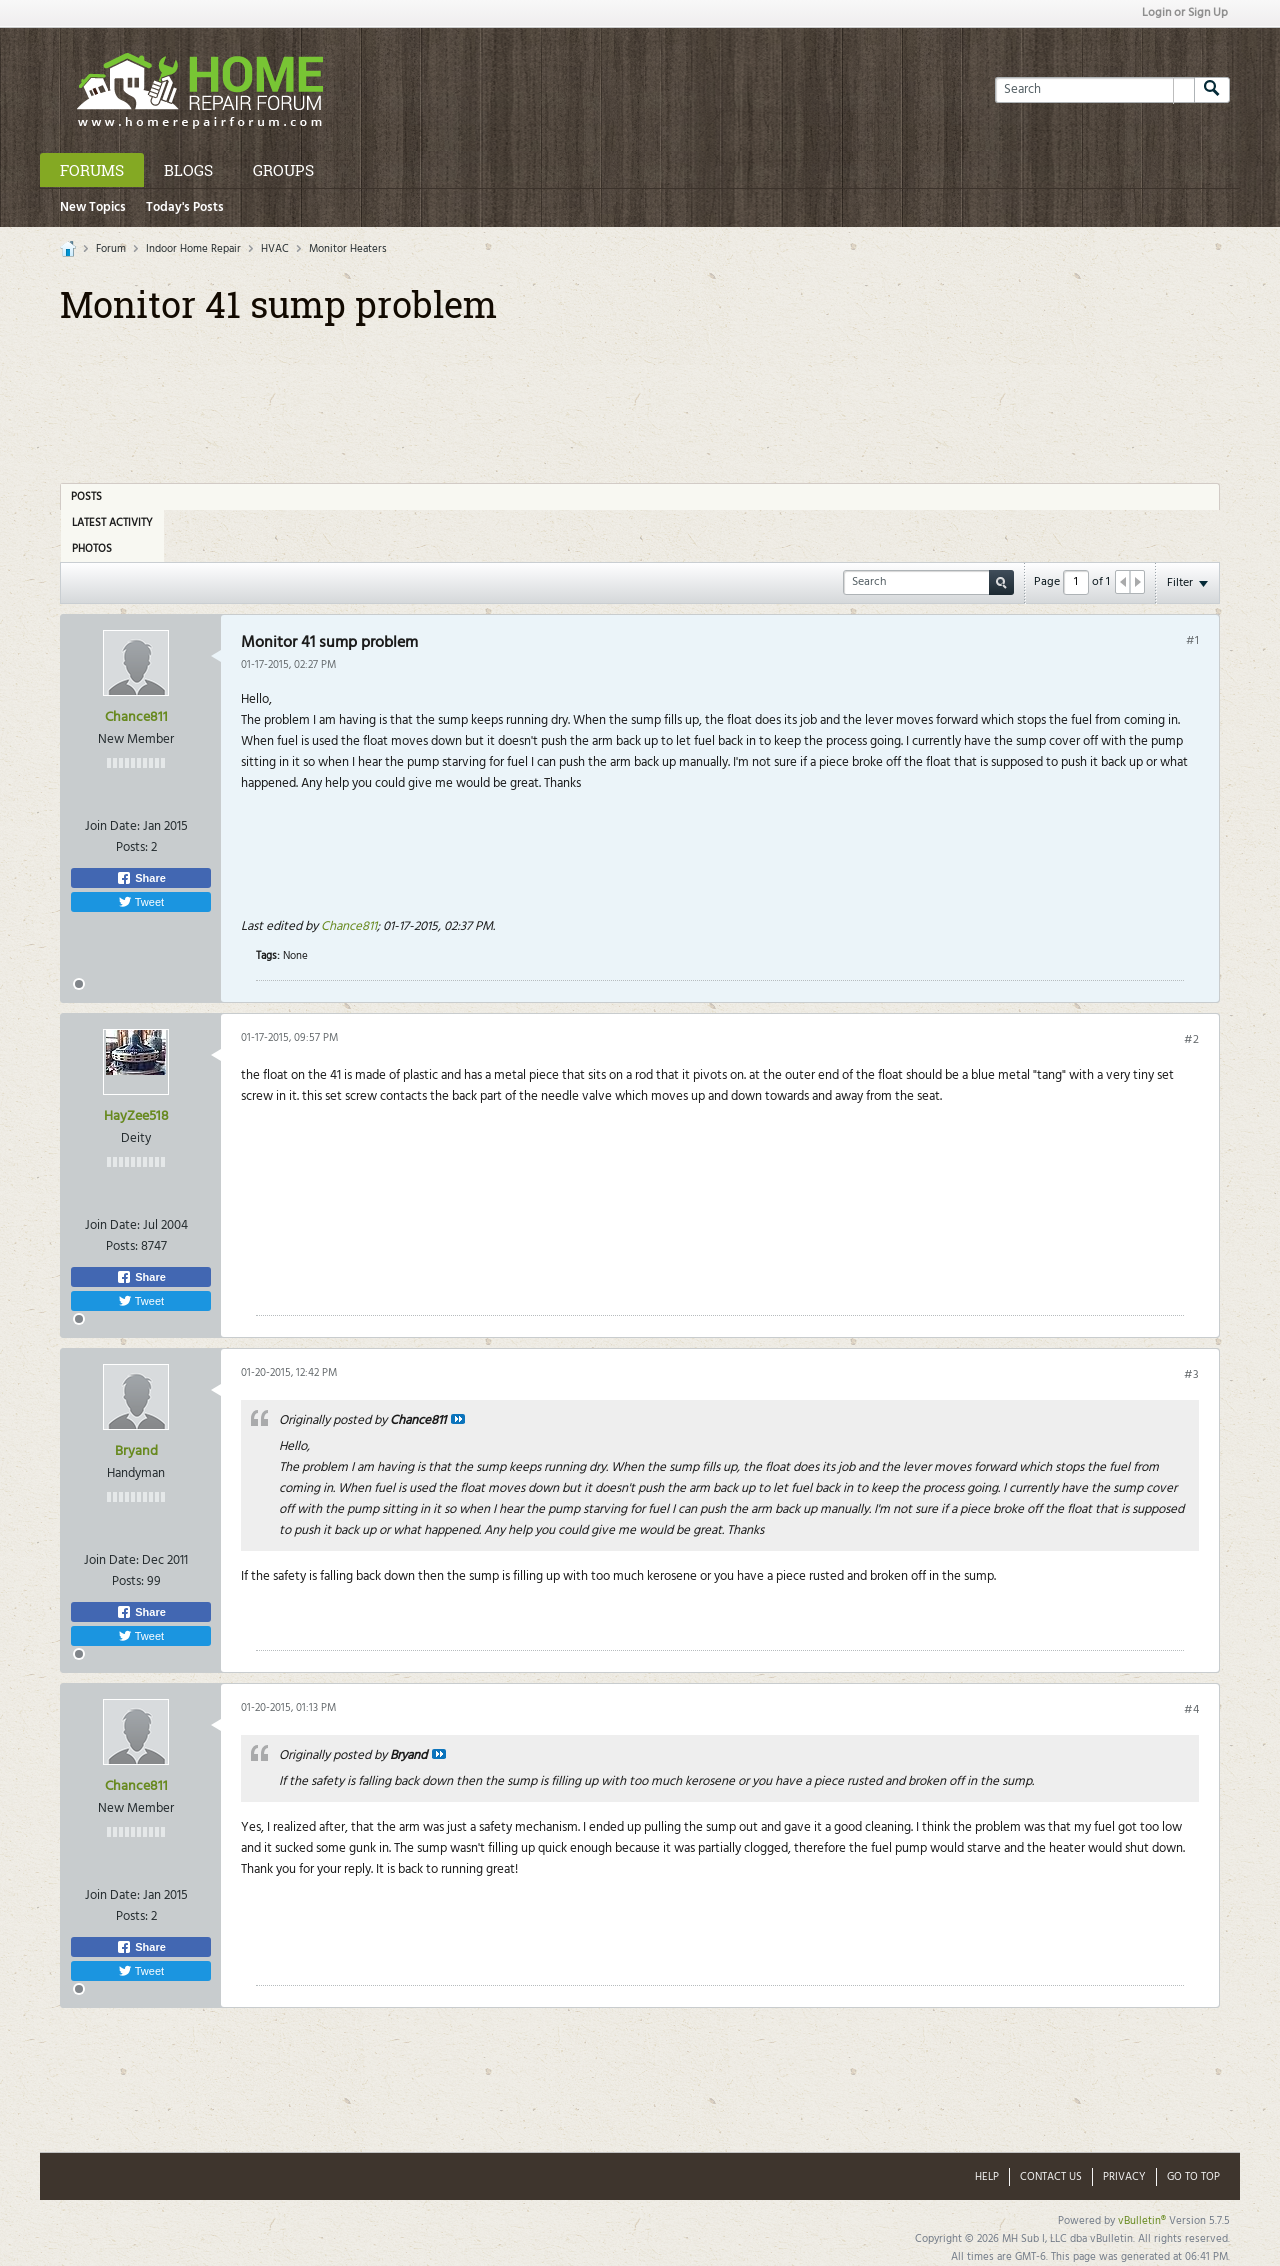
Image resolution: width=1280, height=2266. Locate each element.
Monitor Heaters (348, 249)
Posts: (132, 847)
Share (141, 878)
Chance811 (136, 717)
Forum (111, 249)
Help (987, 2177)
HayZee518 (136, 1116)
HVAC (275, 249)
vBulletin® (1142, 2221)
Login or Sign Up (1185, 13)
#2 (1191, 1040)
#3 (1191, 1375)
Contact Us (1051, 2177)
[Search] (1094, 90)
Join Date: (112, 826)
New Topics (93, 207)
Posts (86, 497)
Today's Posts (185, 207)
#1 (1192, 641)
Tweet (141, 902)
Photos (92, 549)
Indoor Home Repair (193, 249)
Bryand (136, 1451)
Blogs (188, 170)
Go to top (1193, 2177)
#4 (1191, 1710)
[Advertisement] (640, 397)
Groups (283, 170)
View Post (458, 1419)
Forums (92, 170)
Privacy (1124, 2177)
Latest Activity (112, 523)
